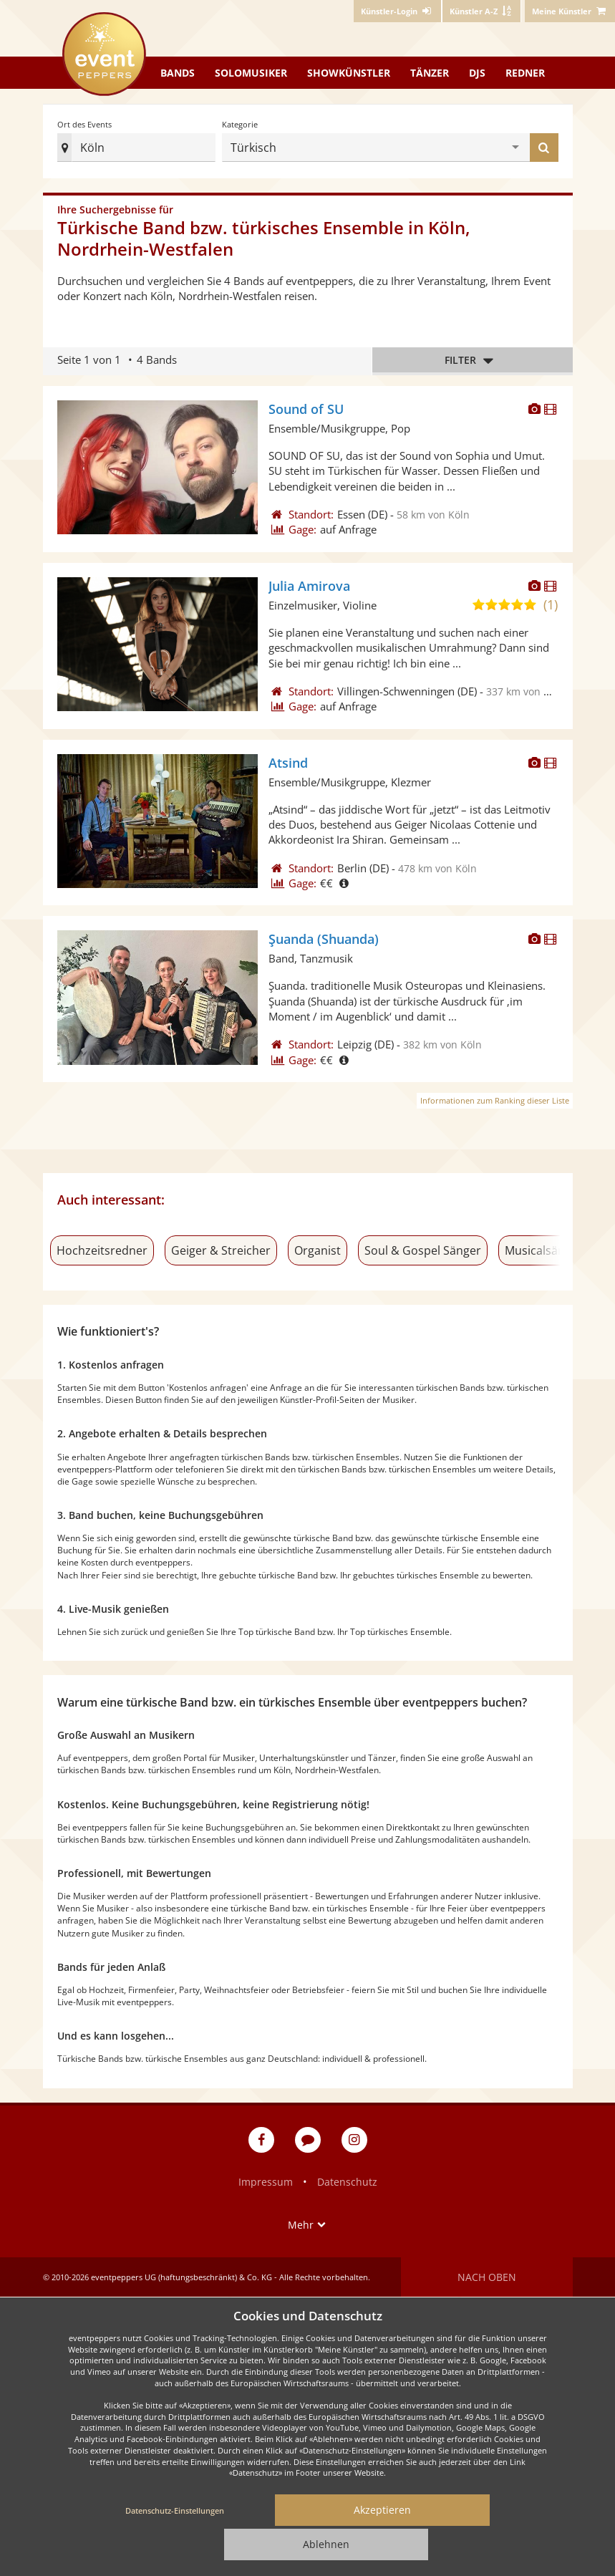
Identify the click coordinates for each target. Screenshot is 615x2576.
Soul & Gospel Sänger (422, 1250)
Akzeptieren (382, 2510)
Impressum (265, 2182)
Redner (525, 72)
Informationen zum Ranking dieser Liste (494, 1100)
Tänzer (429, 72)
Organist (317, 1250)
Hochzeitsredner (102, 1250)
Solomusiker (251, 72)
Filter (472, 361)
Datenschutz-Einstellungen (174, 2510)
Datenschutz (347, 2182)
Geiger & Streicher (221, 1250)
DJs (477, 72)
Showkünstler (348, 72)
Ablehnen (326, 2544)
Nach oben (486, 2277)
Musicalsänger (544, 1250)
